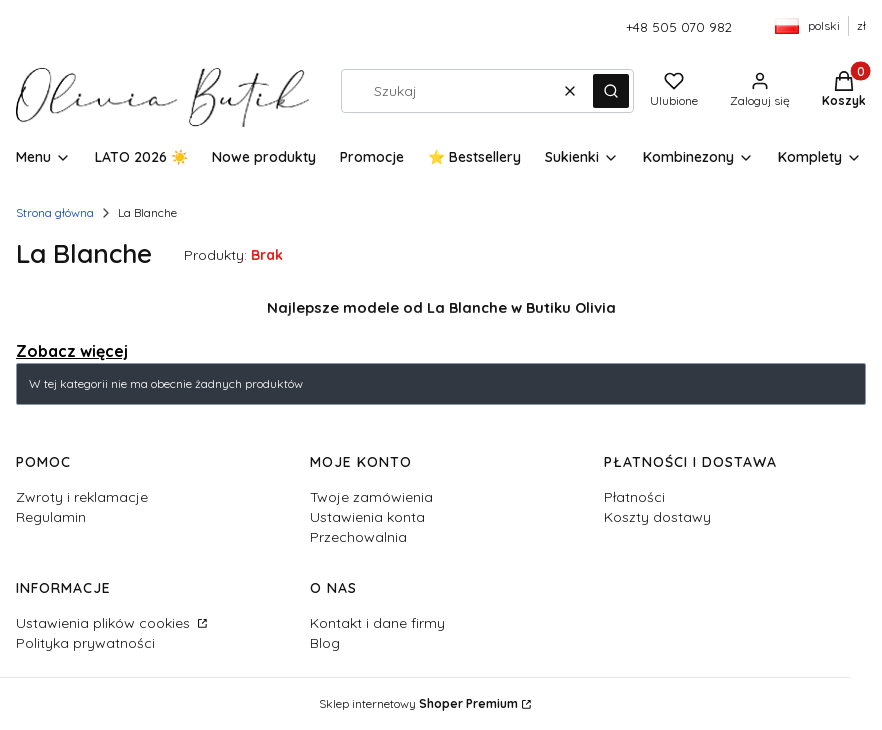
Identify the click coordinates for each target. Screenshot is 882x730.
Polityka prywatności (85, 643)
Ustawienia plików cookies (105, 623)
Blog (325, 643)
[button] (611, 91)
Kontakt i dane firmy (377, 623)
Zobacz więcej (72, 351)
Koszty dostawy (657, 517)
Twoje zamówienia (371, 497)
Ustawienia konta (367, 517)
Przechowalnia (358, 537)
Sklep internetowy (418, 703)
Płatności (634, 497)
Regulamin (51, 517)
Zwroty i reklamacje (82, 497)
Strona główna (55, 212)
